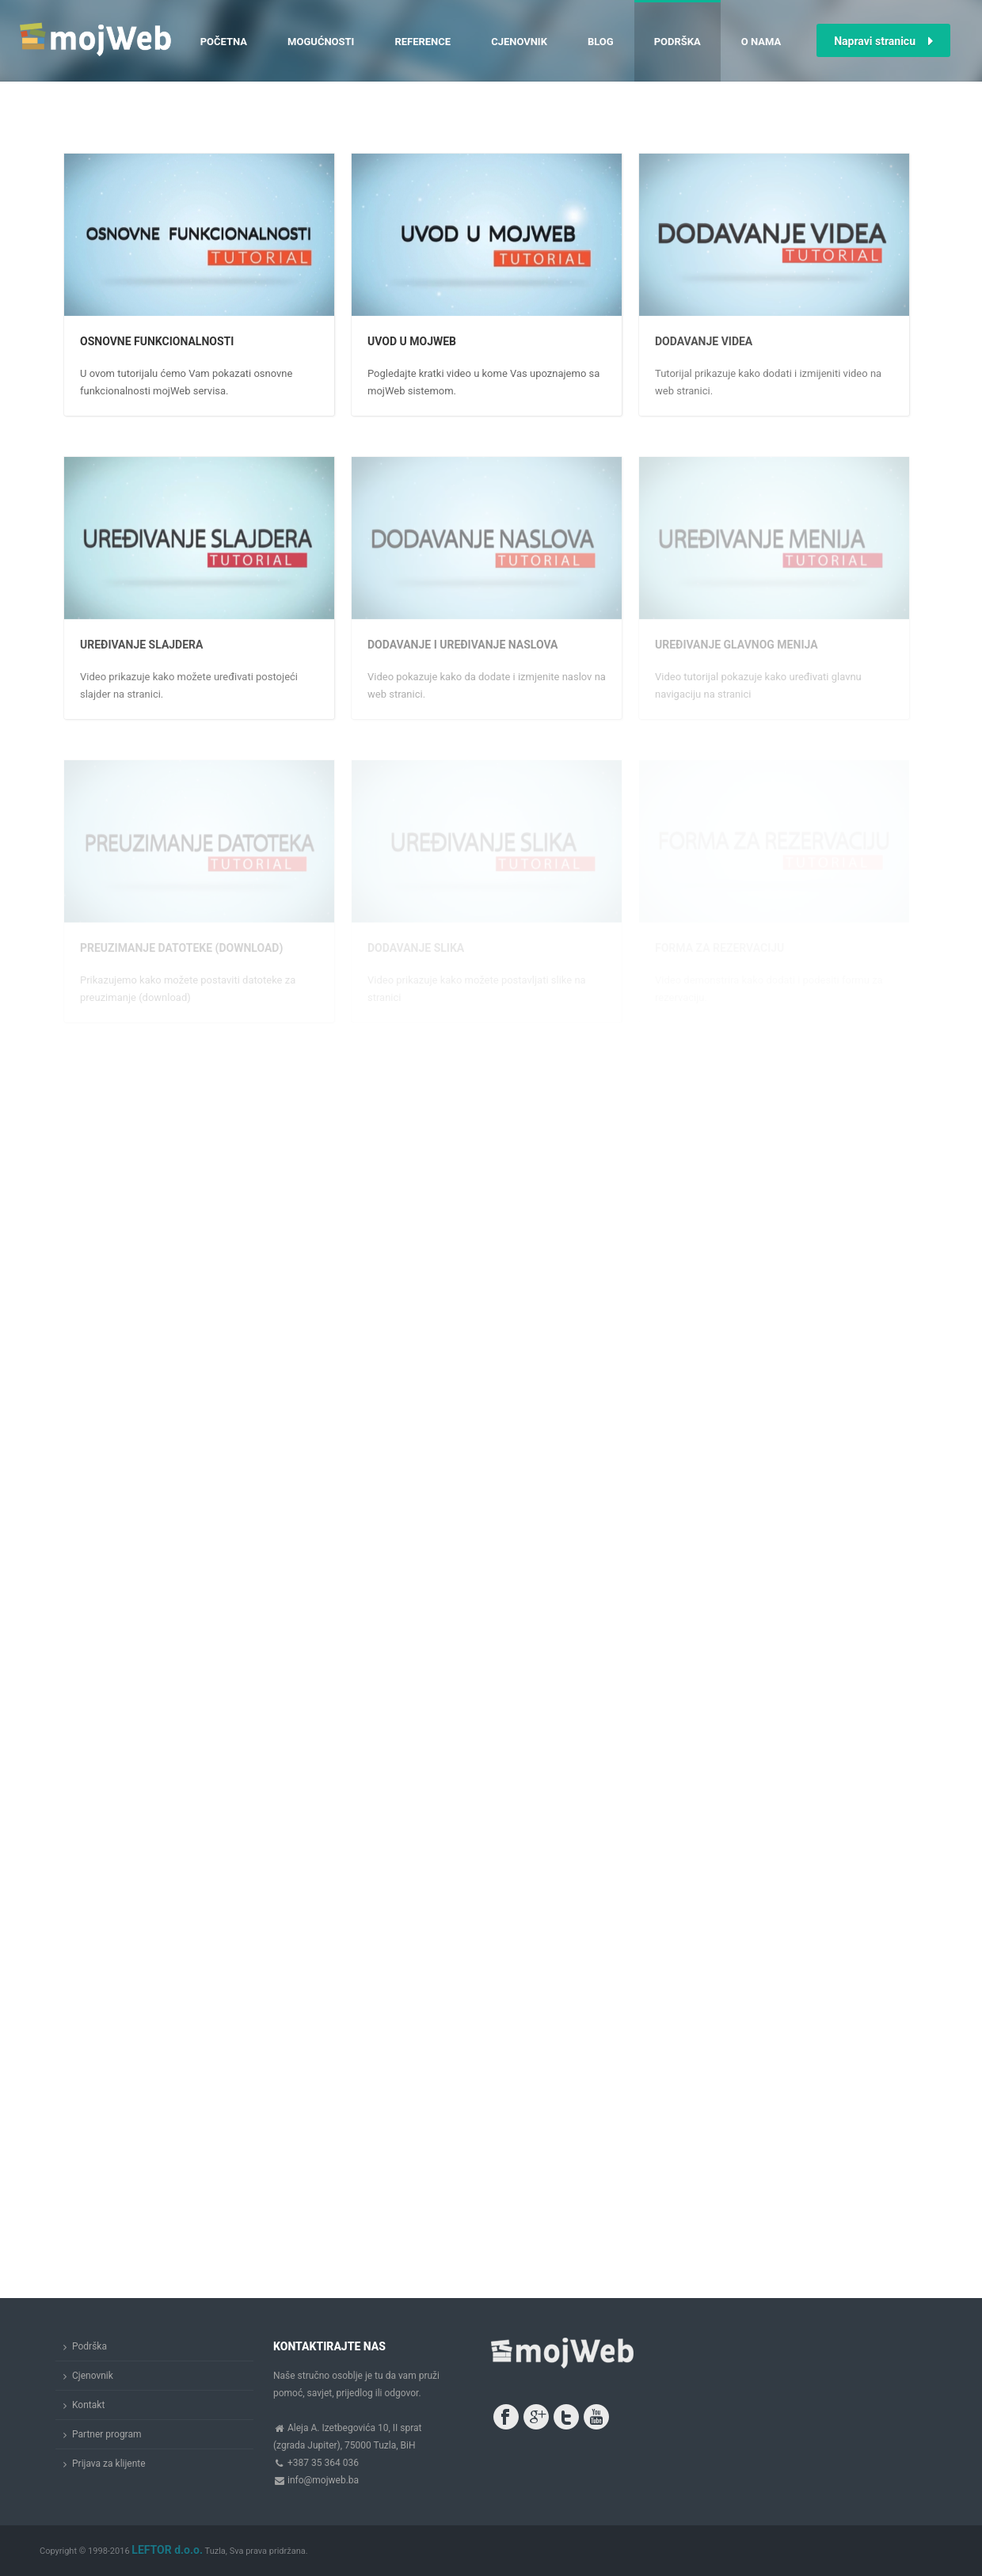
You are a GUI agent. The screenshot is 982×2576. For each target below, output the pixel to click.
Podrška (677, 42)
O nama (761, 42)
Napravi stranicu (883, 41)
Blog (601, 42)
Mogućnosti (320, 42)
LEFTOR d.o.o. (167, 2550)
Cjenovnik (519, 42)
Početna (223, 42)
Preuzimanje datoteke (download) (181, 948)
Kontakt (88, 2404)
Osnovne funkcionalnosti (157, 341)
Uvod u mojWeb (411, 341)
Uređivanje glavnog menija (736, 644)
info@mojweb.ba (323, 2480)
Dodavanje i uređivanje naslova (462, 644)
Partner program (107, 2434)
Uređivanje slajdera (141, 644)
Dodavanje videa (703, 341)
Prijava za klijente (109, 2463)
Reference (422, 42)
